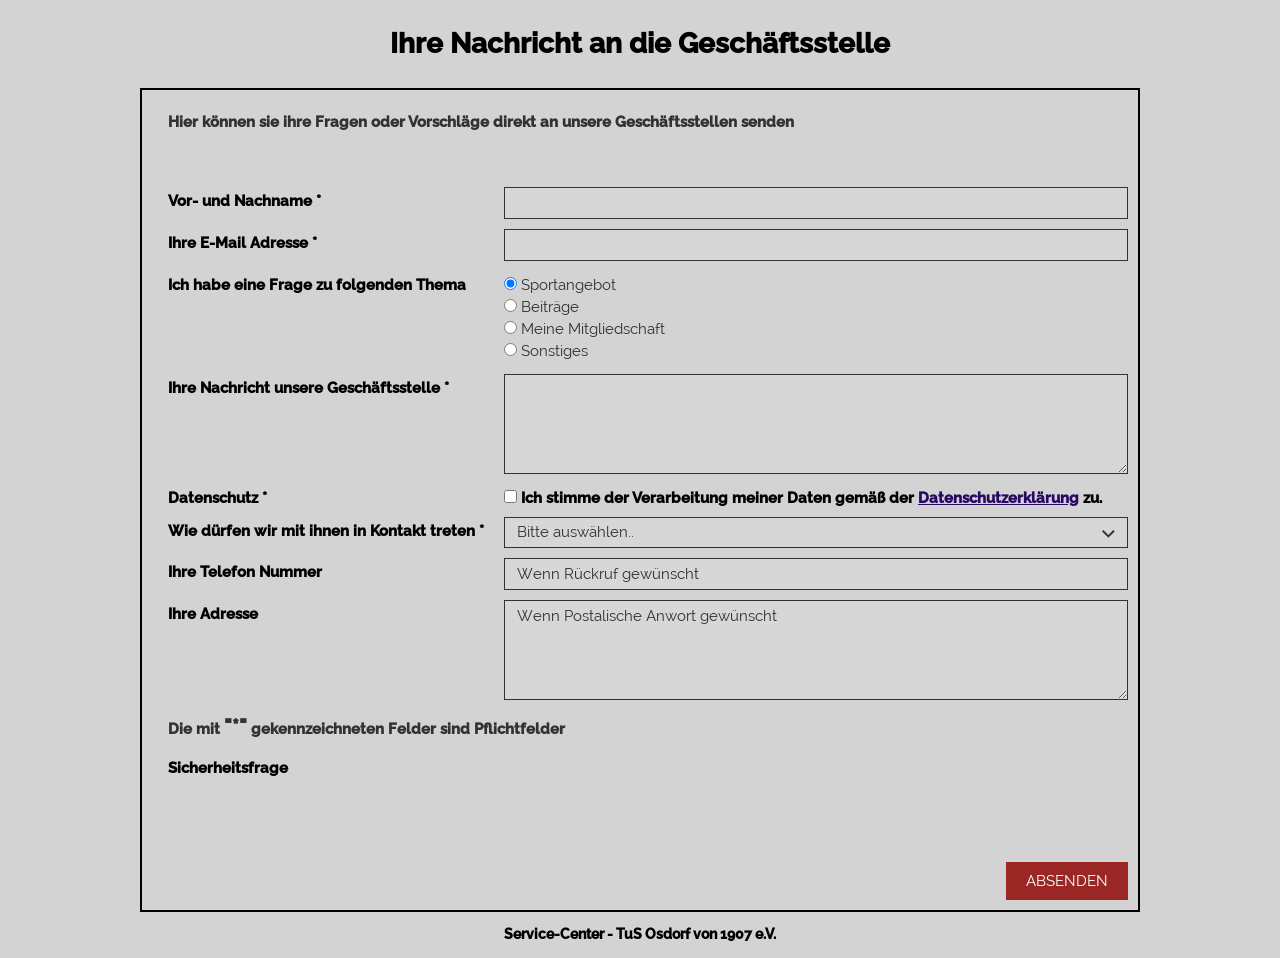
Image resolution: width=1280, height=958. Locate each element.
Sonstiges (546, 351)
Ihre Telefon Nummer (245, 572)
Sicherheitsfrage (228, 768)
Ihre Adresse (213, 614)
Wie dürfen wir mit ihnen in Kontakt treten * (326, 531)
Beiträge (541, 307)
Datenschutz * (217, 498)
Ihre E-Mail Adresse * (242, 243)
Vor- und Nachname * (244, 201)
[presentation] (656, 793)
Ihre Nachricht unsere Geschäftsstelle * (308, 388)
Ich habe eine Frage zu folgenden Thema (317, 285)
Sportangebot (560, 285)
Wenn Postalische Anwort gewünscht (816, 650)
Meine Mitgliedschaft (584, 329)
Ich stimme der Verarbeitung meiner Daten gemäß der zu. (803, 498)
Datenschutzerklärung (998, 498)
